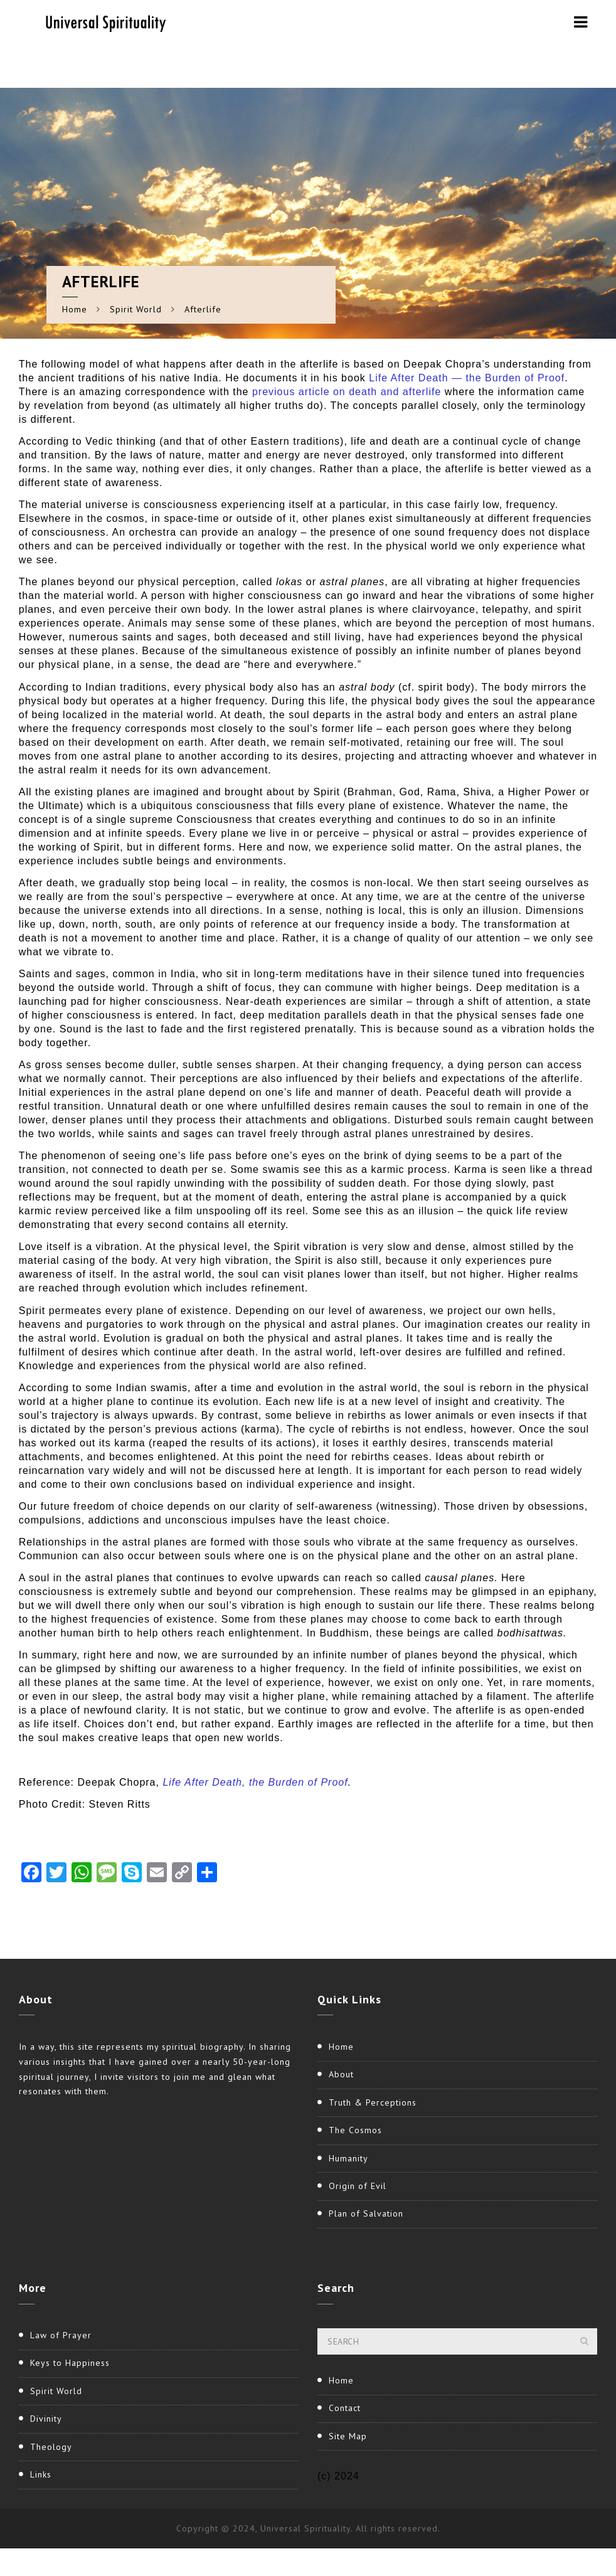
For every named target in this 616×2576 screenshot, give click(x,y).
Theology (51, 2446)
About (341, 2074)
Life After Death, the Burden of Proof (255, 1782)
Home (74, 309)
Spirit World (136, 309)
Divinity (46, 2418)
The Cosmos (355, 2130)
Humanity (348, 2158)
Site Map (348, 2436)
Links (40, 2474)
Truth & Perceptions (373, 2102)
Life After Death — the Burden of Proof (467, 378)
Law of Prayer (61, 2335)
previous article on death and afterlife (348, 391)
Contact (345, 2408)
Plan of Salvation (366, 2213)
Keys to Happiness (70, 2362)
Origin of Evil (357, 2186)
